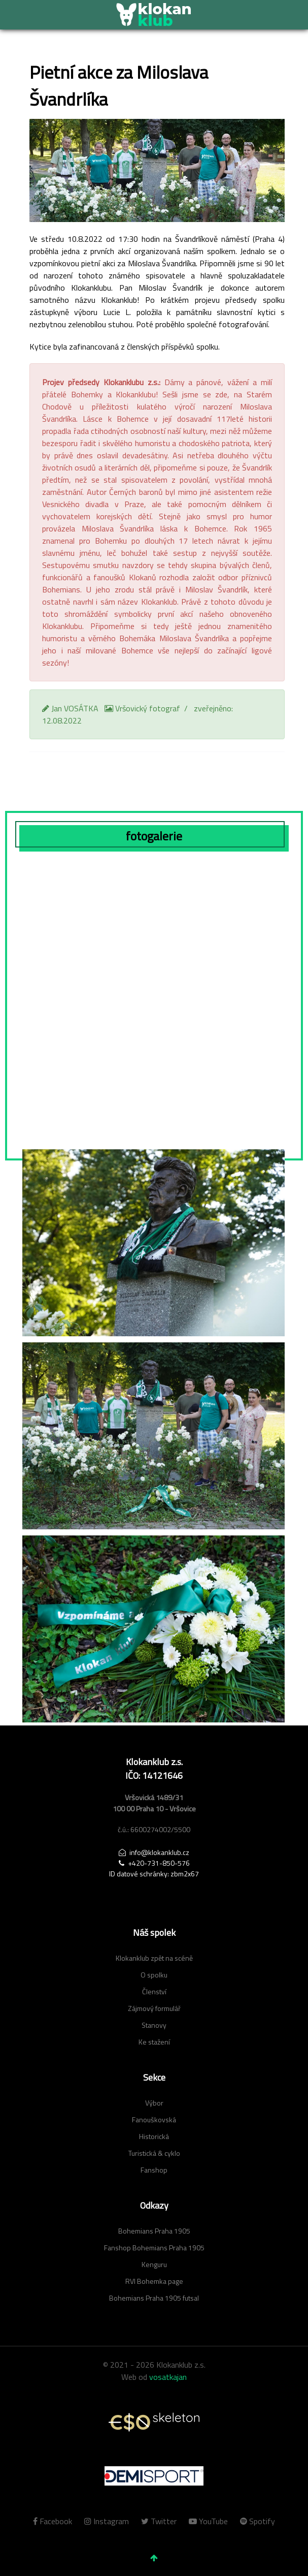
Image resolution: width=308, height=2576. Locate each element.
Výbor (154, 2102)
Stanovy (154, 2025)
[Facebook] (56, 2521)
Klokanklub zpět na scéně (154, 1958)
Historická (154, 2136)
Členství (154, 1991)
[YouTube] (209, 2521)
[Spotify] (255, 2521)
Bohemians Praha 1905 (154, 2230)
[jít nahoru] (154, 2558)
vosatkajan (168, 2377)
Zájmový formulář (154, 2008)
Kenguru (154, 2264)
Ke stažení (154, 2041)
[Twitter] (160, 2521)
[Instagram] (107, 2521)
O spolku (154, 1974)
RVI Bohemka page (154, 2281)
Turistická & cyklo (154, 2153)
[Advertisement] (154, 1796)
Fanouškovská (154, 2119)
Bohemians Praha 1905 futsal (154, 2297)
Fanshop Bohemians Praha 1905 (154, 2247)
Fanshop (154, 2169)
